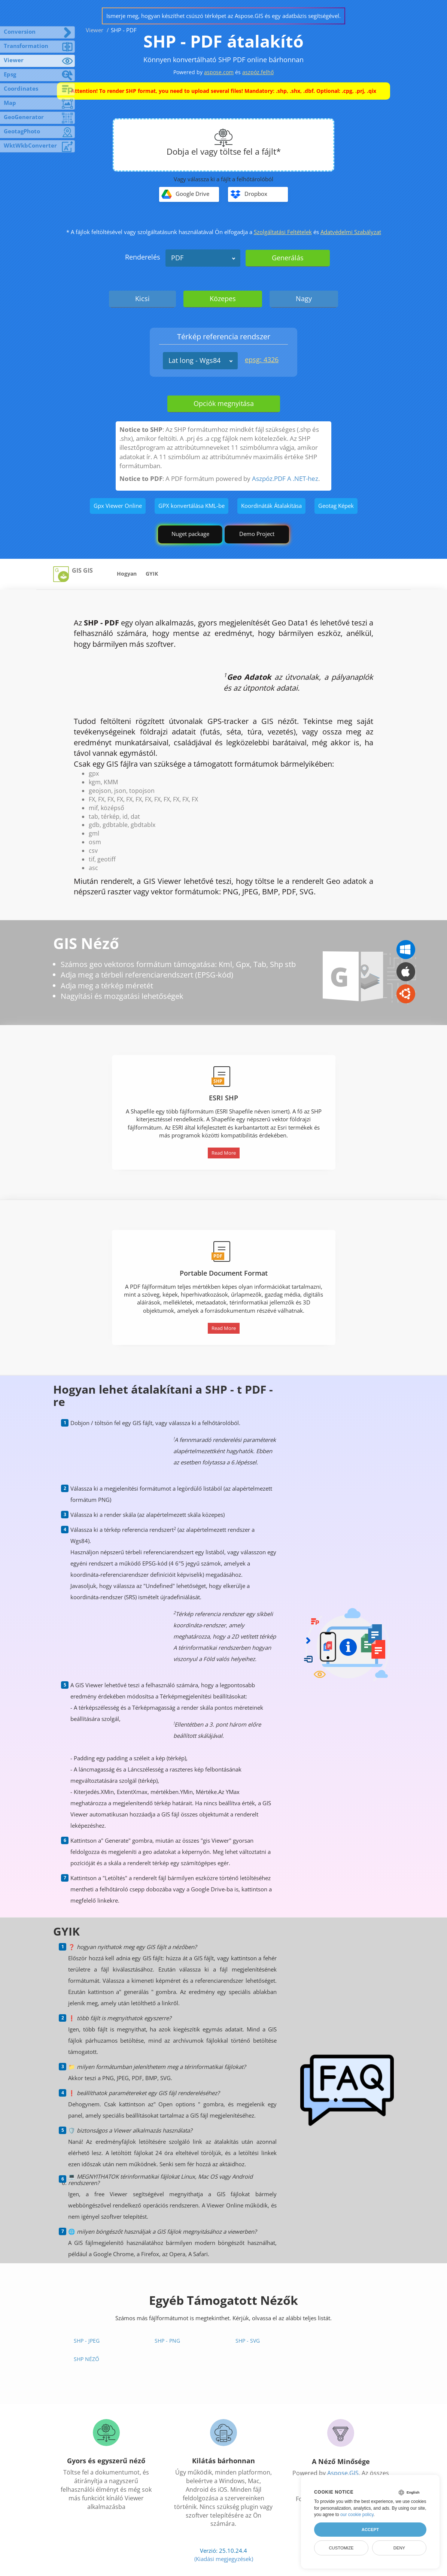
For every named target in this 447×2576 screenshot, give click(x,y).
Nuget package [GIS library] (190, 533)
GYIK (152, 573)
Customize (341, 2548)
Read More (224, 1152)
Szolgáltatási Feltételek (283, 232)
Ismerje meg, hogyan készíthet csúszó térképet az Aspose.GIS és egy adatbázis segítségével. (223, 15)
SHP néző (86, 2359)
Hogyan (127, 573)
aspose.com (219, 72)
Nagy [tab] (304, 298)
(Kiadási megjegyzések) (223, 2559)
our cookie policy (357, 2514)
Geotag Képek (336, 505)
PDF (177, 257)
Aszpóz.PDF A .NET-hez (285, 478)
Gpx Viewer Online (118, 505)
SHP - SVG (247, 2340)
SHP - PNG (167, 2340)
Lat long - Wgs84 (194, 360)
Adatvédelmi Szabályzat (350, 232)
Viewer (94, 30)
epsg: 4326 (262, 359)
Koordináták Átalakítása (271, 505)
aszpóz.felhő (258, 72)
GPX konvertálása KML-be (191, 505)
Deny (399, 2548)
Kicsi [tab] (142, 298)
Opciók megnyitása (224, 403)
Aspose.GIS (343, 2473)
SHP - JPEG (87, 2340)
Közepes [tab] (223, 298)
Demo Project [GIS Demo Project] (256, 533)
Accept (370, 2529)
